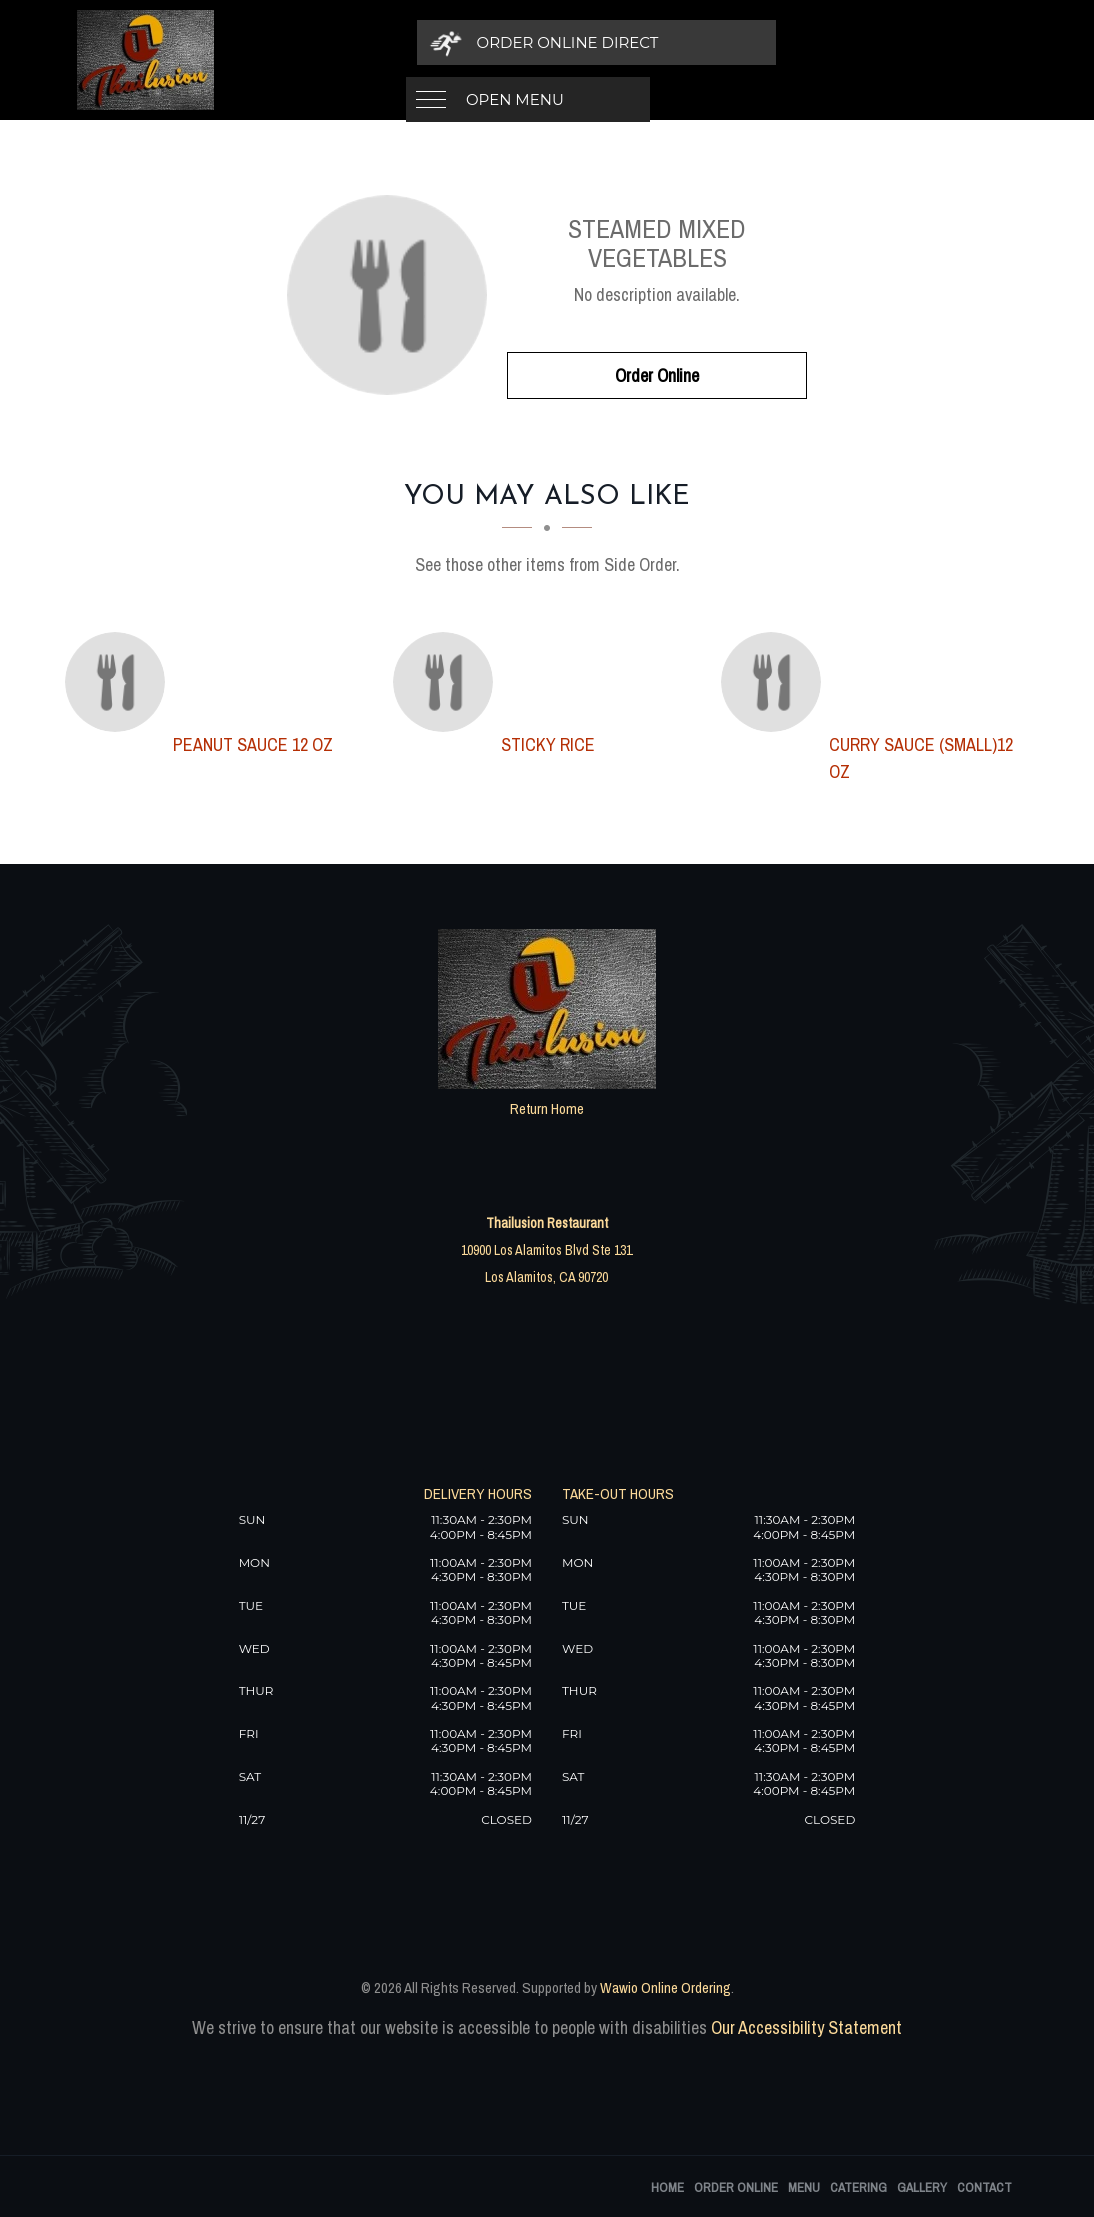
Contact (984, 2187)
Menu (804, 2187)
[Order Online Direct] (792, 42)
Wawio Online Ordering (665, 1987)
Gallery (922, 2187)
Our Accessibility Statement (804, 2027)
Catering (858, 2187)
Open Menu (515, 42)
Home (667, 2187)
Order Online (657, 375)
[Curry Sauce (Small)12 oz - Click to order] (776, 682)
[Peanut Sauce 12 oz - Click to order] (120, 682)
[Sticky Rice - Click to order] (448, 682)
